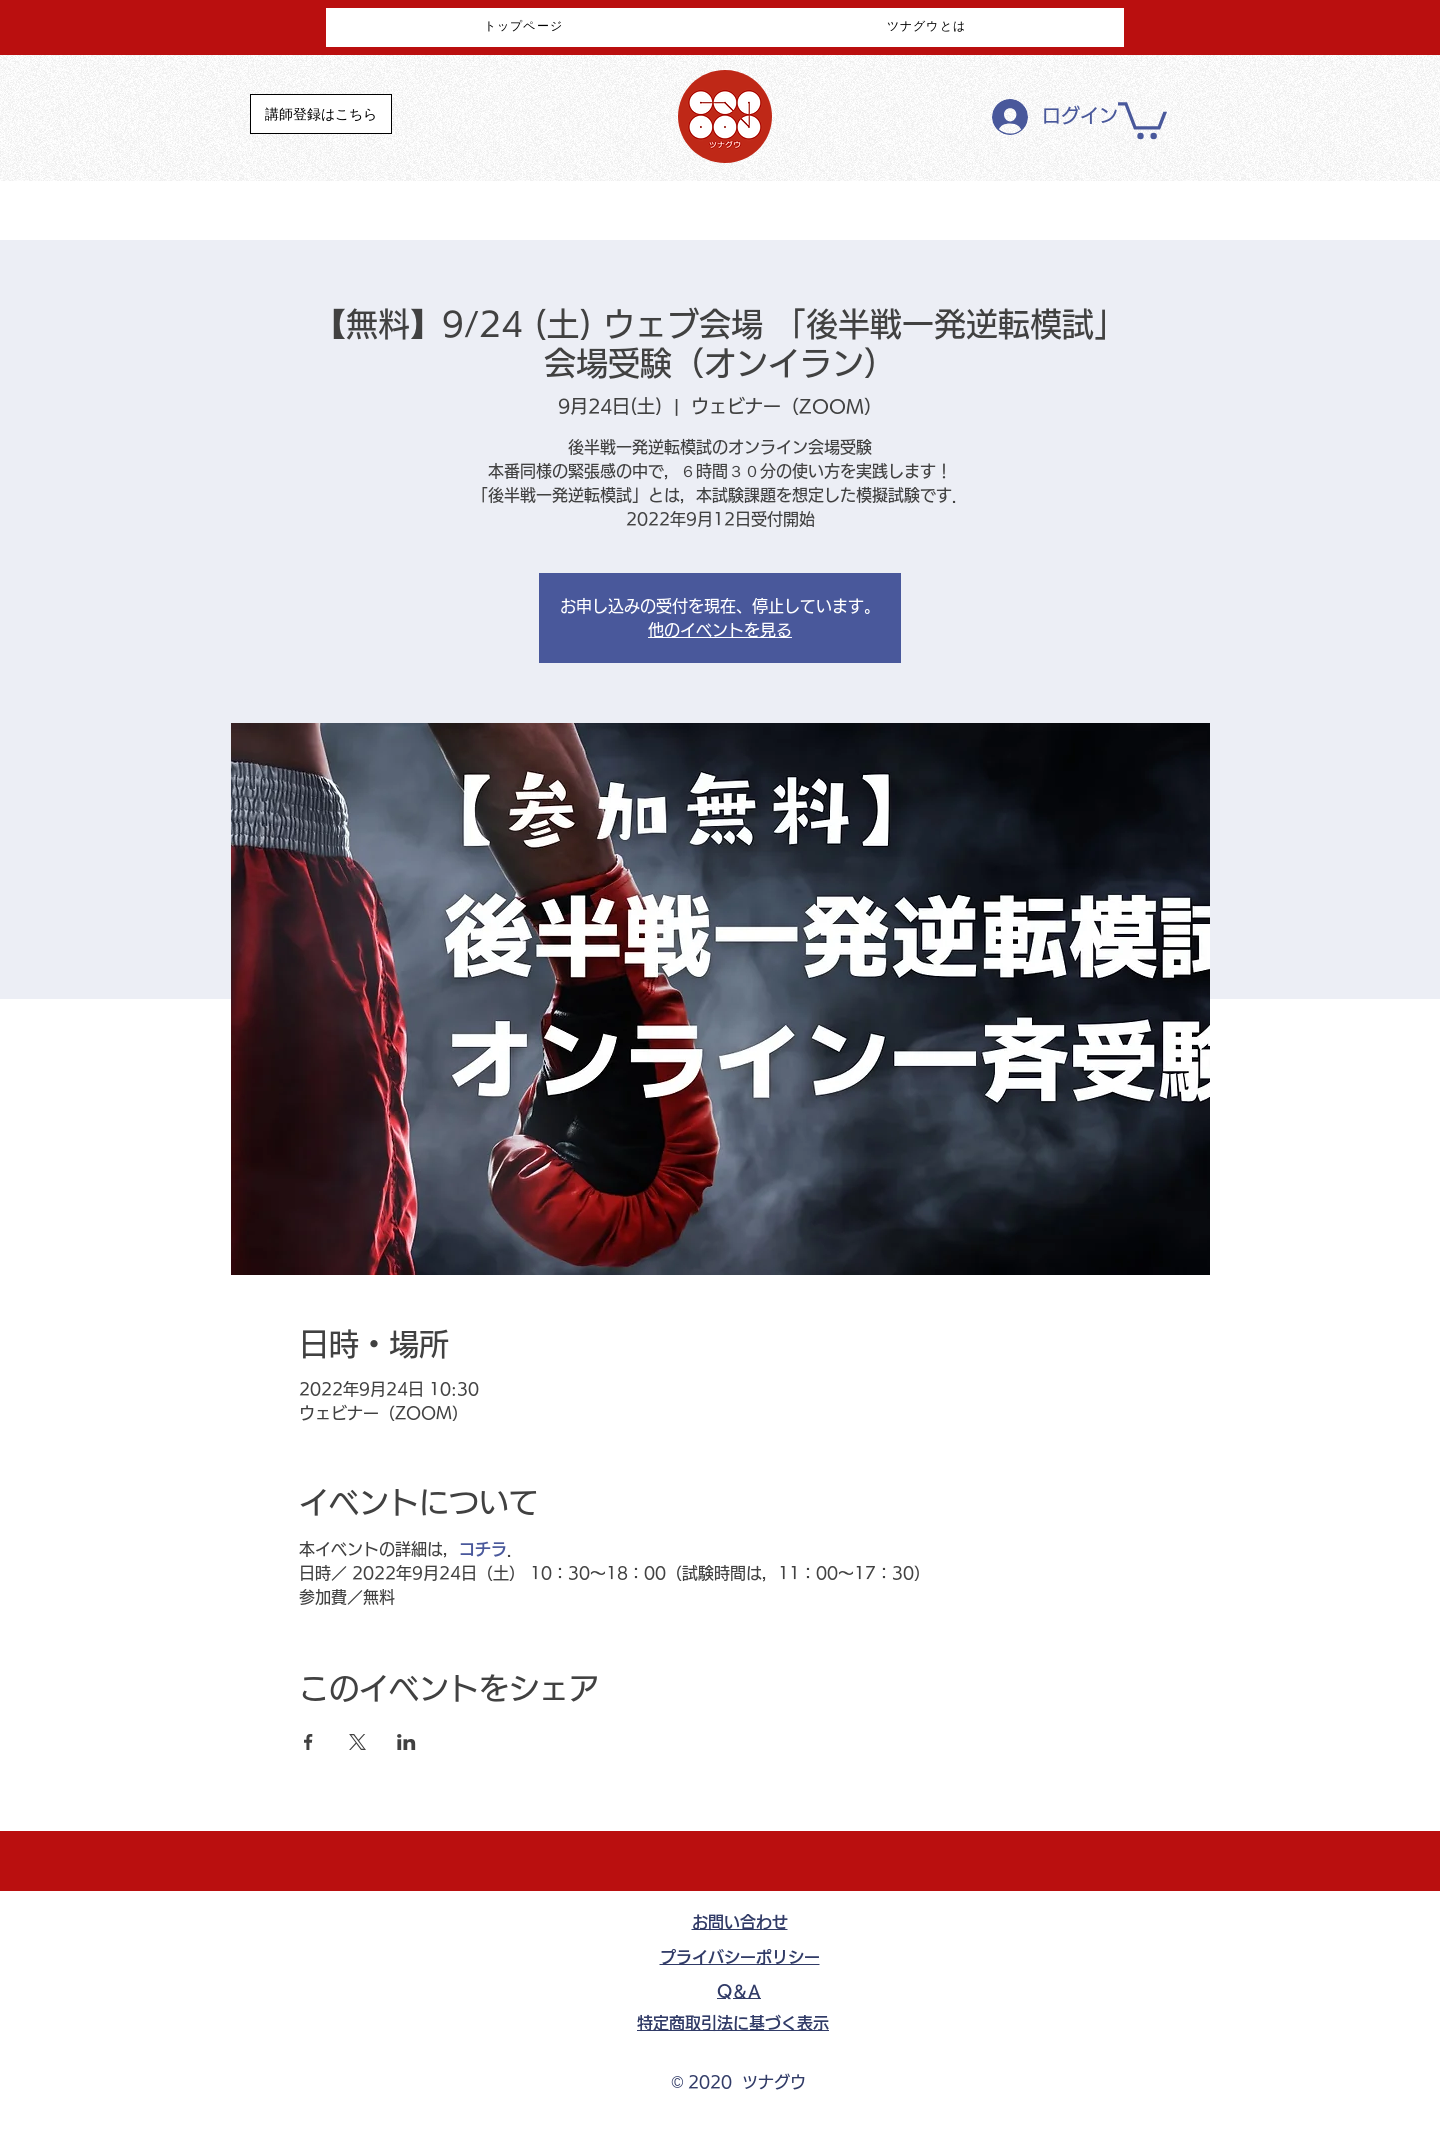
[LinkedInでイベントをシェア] (406, 1742)
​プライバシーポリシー (740, 1957)
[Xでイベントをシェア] (357, 1742)
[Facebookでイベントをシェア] (308, 1742)
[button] (1142, 118)
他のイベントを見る (720, 630)
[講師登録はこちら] (321, 114)
